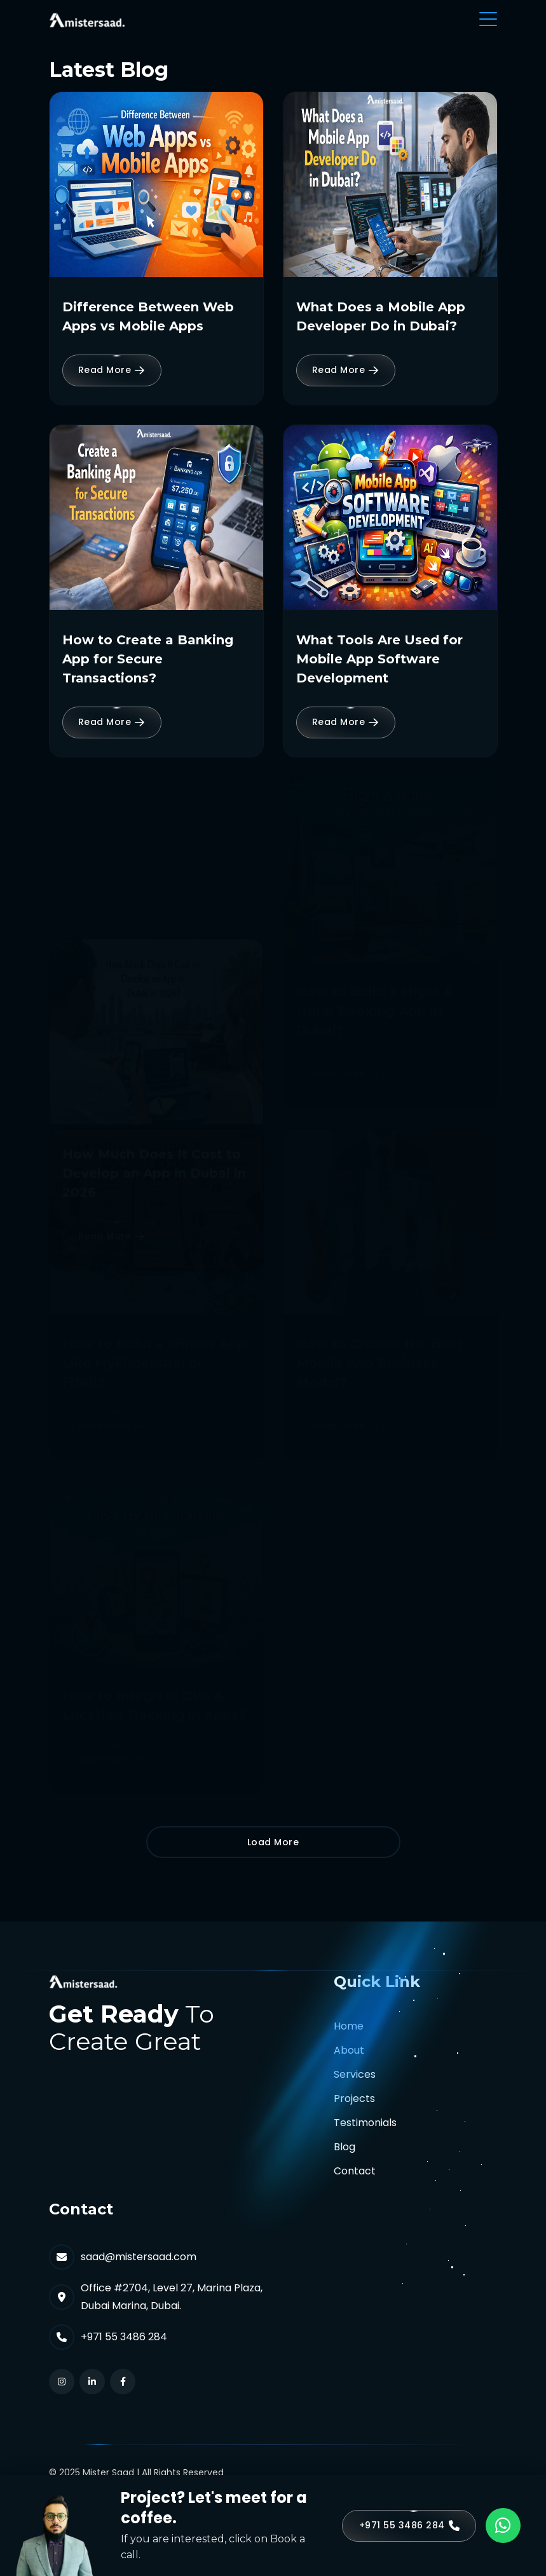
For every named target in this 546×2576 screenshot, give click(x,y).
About (349, 2050)
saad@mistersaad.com (138, 2256)
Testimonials (365, 2122)
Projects (354, 2098)
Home (349, 2026)
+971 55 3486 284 (124, 2336)
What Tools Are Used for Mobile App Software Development (379, 659)
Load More (273, 1842)
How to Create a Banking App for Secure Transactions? (147, 659)
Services (355, 2074)
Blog (344, 2146)
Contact (355, 2171)
